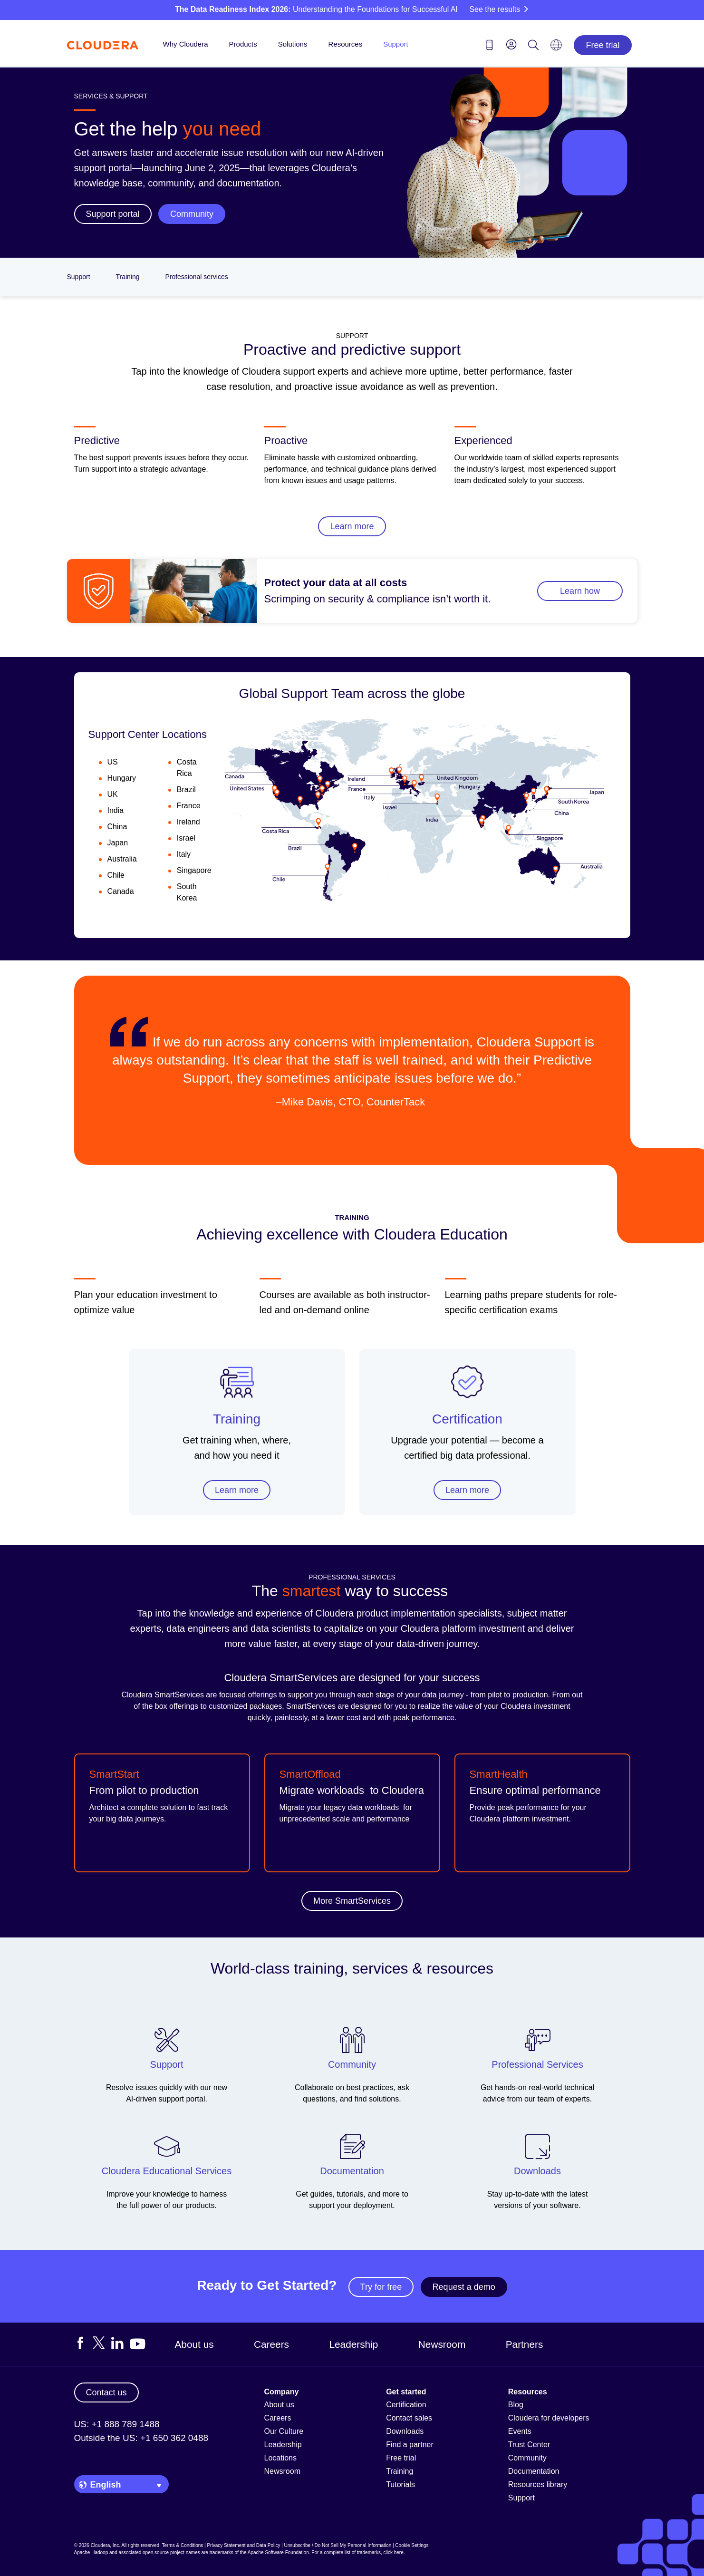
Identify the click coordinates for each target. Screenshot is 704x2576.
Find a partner (410, 2444)
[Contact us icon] (489, 46)
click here (393, 2552)
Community (527, 2458)
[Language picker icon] (556, 48)
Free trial (602, 45)
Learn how (580, 591)
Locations (280, 2458)
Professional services (196, 277)
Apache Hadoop (91, 2552)
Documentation (533, 2471)
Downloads (405, 2431)
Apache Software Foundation (278, 2552)
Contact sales (409, 2418)
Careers (271, 2344)
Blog (515, 2405)
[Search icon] (533, 46)
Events (519, 2431)
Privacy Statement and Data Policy (243, 2545)
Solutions (293, 44)
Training (127, 277)
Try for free (381, 2287)
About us (194, 2344)
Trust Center (529, 2444)
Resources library (537, 2484)
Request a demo (464, 2287)
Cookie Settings (411, 2545)
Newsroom (441, 2344)
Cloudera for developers (548, 2418)
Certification (467, 1419)
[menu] (511, 44)
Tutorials (400, 2484)
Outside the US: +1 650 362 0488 (141, 2438)
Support (395, 44)
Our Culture (284, 2431)
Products (243, 44)
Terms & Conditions (182, 2545)
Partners (524, 2344)
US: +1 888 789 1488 (117, 2424)
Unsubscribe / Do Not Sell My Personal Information (338, 2545)
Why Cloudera (185, 44)
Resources (345, 44)
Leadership (353, 2344)
